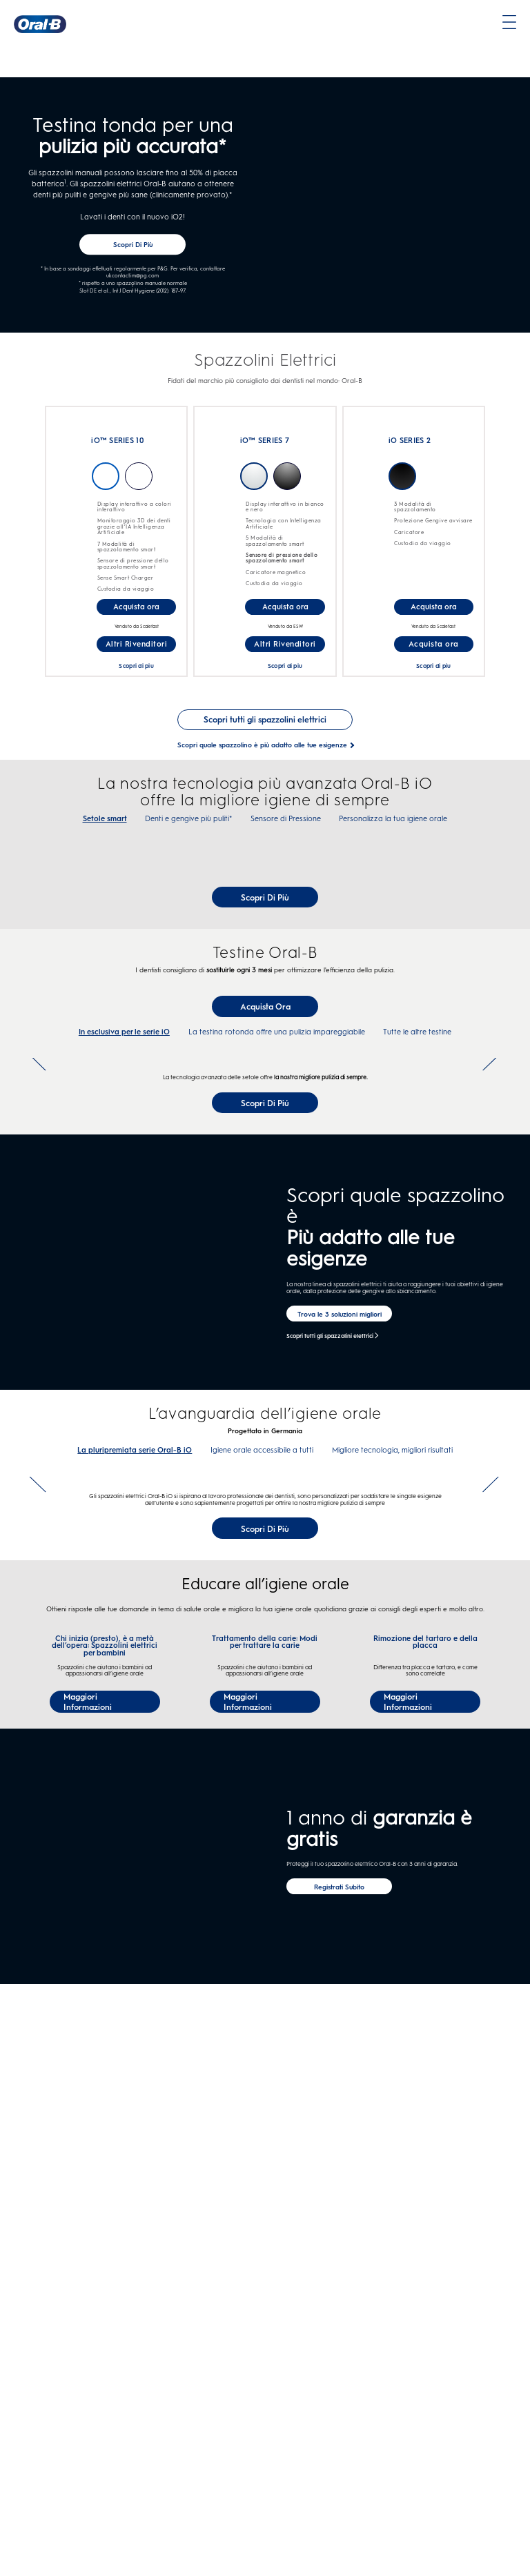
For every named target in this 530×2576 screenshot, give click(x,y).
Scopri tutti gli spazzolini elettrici (329, 1721)
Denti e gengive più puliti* (188, 827)
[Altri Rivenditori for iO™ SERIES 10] (136, 652)
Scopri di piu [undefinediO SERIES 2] (433, 674)
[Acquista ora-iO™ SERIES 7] (284, 615)
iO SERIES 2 (410, 449)
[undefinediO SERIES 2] (364, 503)
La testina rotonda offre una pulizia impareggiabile (276, 1228)
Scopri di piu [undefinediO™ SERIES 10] (136, 674)
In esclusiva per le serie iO (124, 1228)
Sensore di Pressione (286, 827)
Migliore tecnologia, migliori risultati (392, 1835)
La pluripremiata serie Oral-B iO (134, 1835)
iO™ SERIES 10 (117, 449)
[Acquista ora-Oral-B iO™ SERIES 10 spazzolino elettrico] (136, 615)
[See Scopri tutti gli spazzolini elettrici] (264, 728)
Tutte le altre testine (417, 1228)
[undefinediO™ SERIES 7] (215, 495)
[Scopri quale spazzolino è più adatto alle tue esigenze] (262, 753)
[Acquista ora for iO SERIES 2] (433, 652)
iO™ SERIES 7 (264, 449)
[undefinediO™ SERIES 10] (66, 495)
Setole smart (105, 827)
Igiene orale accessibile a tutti (261, 1835)
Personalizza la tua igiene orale (393, 827)
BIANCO (254, 484)
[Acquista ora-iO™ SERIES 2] (433, 615)
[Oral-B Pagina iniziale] (40, 24)
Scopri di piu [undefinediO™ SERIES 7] (285, 674)
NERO (287, 484)
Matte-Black (402, 484)
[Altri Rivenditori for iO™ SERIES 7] (284, 652)
